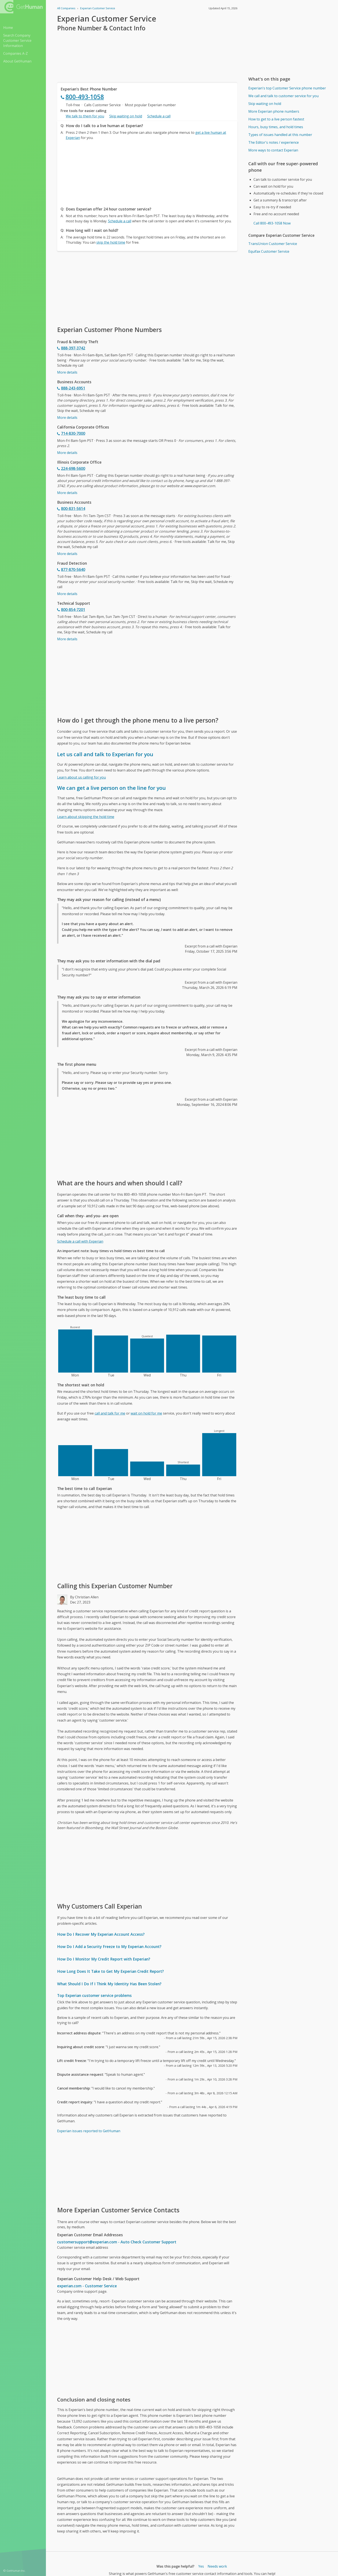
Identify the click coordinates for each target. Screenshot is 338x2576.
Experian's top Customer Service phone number (287, 88)
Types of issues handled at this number (280, 134)
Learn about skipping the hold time (85, 816)
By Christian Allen (84, 1597)
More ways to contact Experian (273, 150)
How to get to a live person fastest (276, 119)
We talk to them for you (85, 116)
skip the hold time (110, 242)
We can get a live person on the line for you (111, 787)
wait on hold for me (146, 1413)
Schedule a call (159, 116)
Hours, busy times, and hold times (275, 127)
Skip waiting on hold (125, 116)
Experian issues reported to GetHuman (88, 2131)
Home (8, 27)
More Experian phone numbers (273, 111)
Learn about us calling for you (81, 777)
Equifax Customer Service (268, 251)
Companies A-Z (15, 53)
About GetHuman (17, 61)
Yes (201, 2566)
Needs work (217, 2566)
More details (67, 372)
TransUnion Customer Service (272, 243)
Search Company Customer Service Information (17, 40)
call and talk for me (110, 1413)
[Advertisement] (147, 172)
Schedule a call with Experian (80, 1241)
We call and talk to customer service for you (283, 96)
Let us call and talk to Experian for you (105, 754)
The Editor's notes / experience (273, 142)
